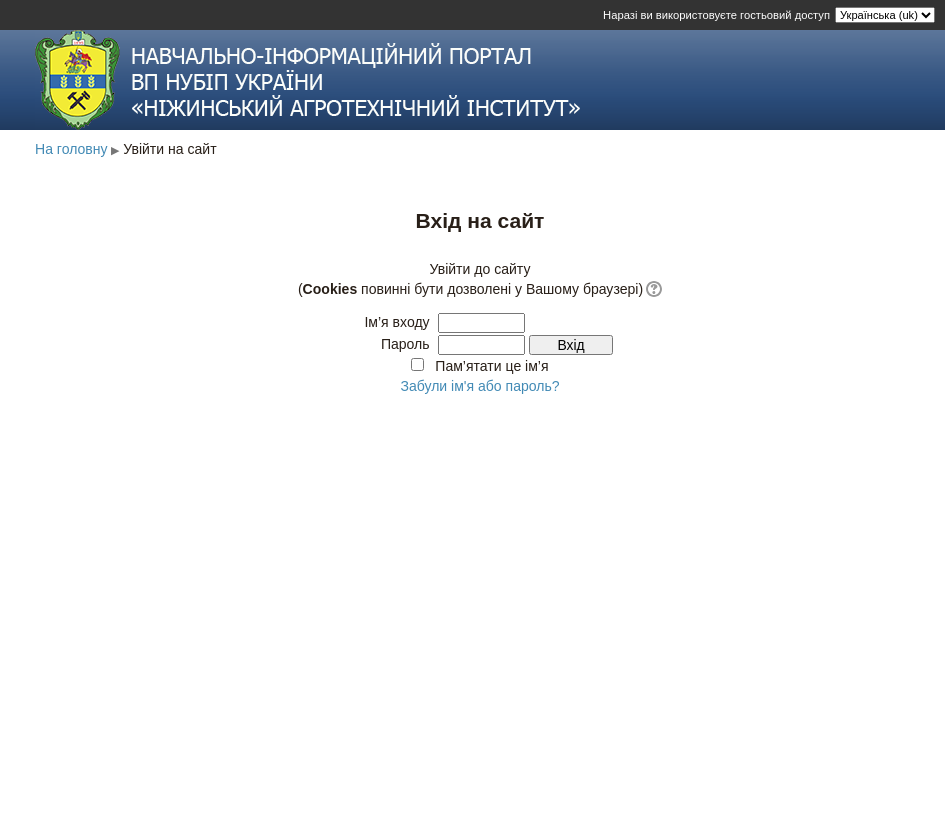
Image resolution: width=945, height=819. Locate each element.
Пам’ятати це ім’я (491, 366)
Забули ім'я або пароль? (479, 386)
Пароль (405, 344)
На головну (71, 149)
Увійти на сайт (169, 149)
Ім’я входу (396, 322)
